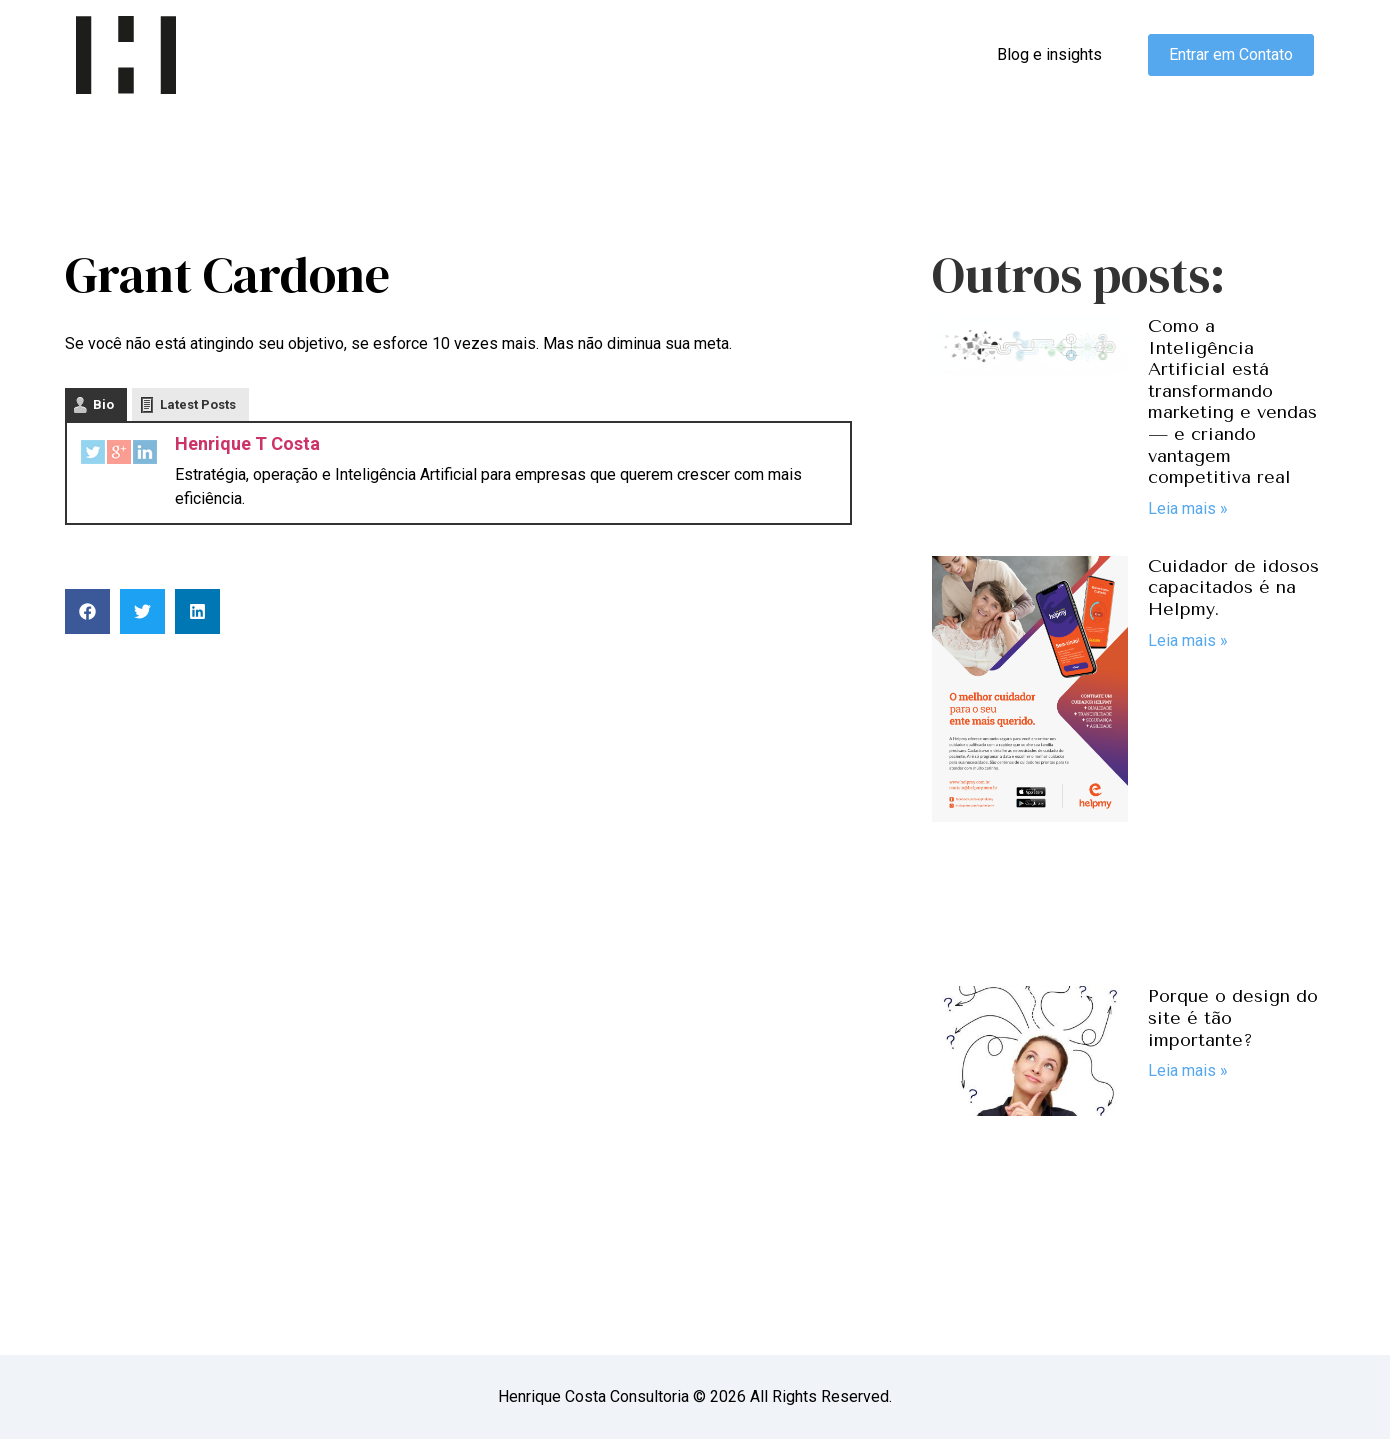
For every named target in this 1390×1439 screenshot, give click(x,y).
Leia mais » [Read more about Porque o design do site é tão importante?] (1188, 1070)
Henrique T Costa (247, 443)
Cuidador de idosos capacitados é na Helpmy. (1233, 587)
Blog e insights (1049, 54)
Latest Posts (198, 404)
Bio (103, 404)
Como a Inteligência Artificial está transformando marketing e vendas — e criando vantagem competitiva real (1232, 401)
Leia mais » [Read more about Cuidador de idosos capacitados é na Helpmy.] (1188, 640)
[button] (87, 611)
